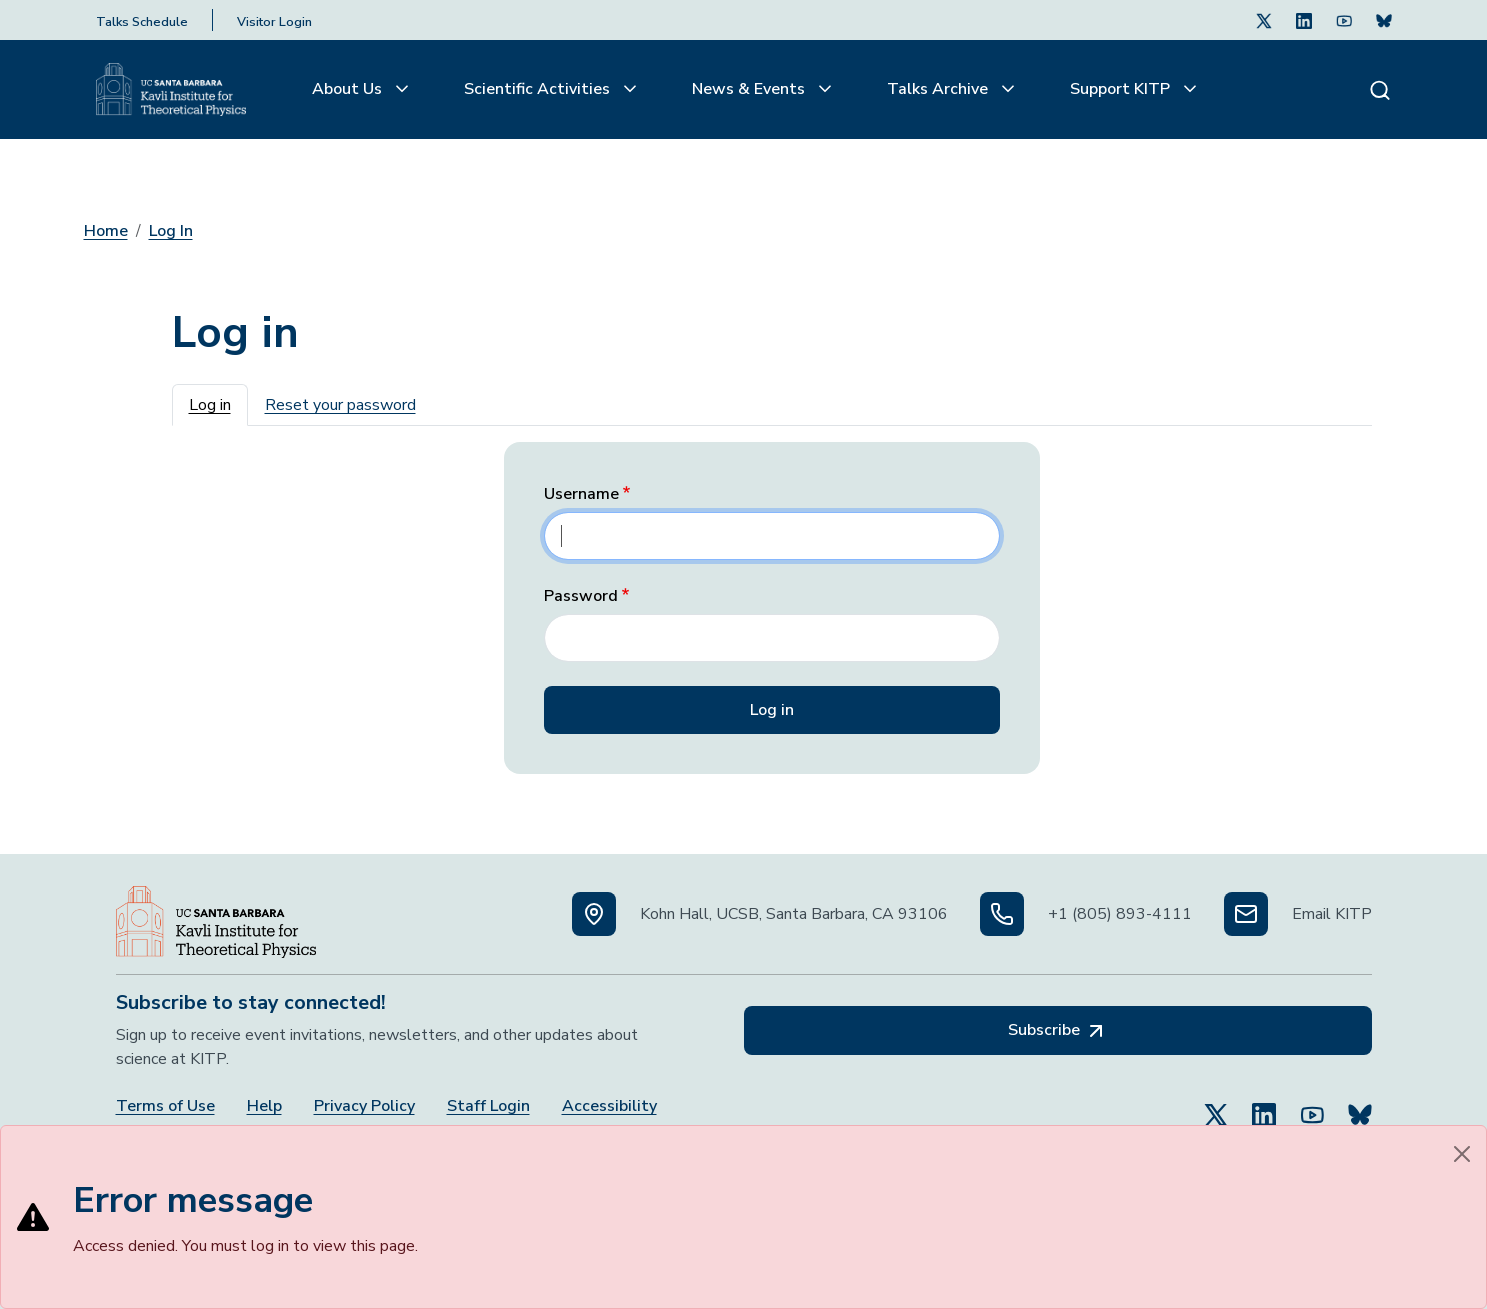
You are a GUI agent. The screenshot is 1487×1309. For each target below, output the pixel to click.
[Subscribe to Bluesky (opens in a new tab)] (1360, 1106)
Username (581, 494)
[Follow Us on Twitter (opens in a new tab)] (1264, 20)
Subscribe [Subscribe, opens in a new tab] (1058, 1031)
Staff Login (488, 1106)
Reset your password (340, 405)
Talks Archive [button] (939, 89)
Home (106, 231)
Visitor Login (274, 22)
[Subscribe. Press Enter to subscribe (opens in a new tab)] (1384, 20)
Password (581, 596)
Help (264, 1106)
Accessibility (609, 1106)
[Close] (1462, 1154)
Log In (171, 231)
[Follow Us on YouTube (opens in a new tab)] (1312, 1106)
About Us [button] (349, 89)
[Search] (1380, 89)
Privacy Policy (364, 1106)
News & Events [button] (750, 89)
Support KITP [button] (1122, 89)
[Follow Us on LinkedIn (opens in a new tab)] (1304, 20)
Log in (210, 405)
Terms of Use (165, 1106)
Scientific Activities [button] (539, 89)
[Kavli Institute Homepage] (171, 90)
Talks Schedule (142, 22)
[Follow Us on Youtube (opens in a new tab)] (1344, 20)
